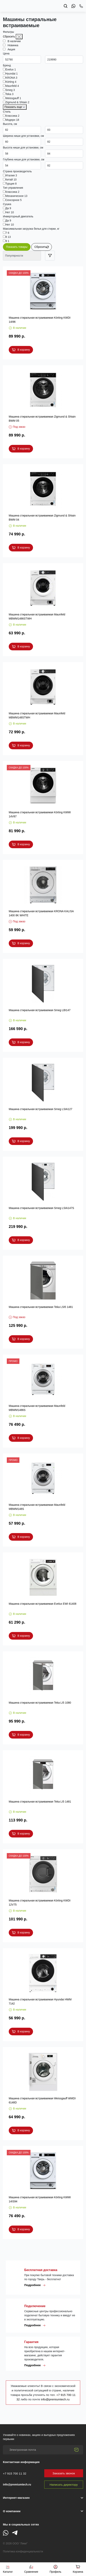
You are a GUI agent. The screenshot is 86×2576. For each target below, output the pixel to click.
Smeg (10, 90)
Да (8, 208)
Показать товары (16, 246)
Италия (11, 175)
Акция (10, 49)
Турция (11, 183)
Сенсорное (13, 200)
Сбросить (9, 36)
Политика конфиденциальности (23, 2551)
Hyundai (11, 73)
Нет (9, 212)
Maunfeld (12, 85)
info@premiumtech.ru (55, 2399)
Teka (9, 94)
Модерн (12, 119)
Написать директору (64, 2484)
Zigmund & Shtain (17, 102)
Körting (10, 81)
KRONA (11, 77)
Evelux (10, 69)
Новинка (11, 45)
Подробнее (35, 2285)
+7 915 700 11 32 (14, 2473)
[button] (43, 2511)
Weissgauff (13, 98)
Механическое (16, 195)
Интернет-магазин (16, 2497)
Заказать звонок (63, 2473)
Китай (11, 179)
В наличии (13, 41)
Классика (12, 115)
